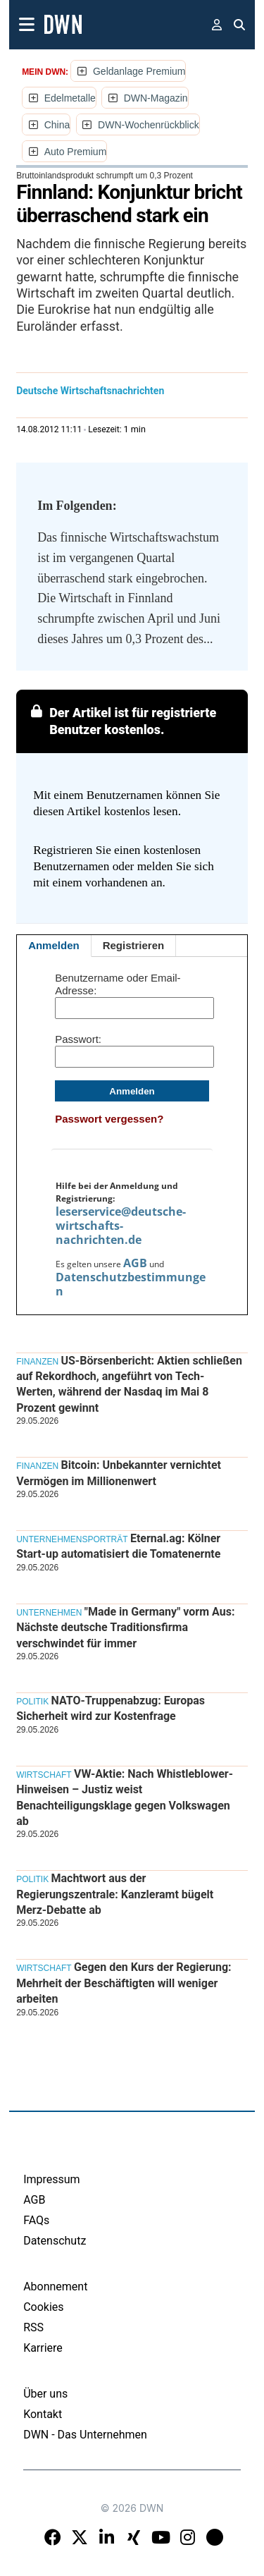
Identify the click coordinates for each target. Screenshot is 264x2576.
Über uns (45, 2393)
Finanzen (37, 1362)
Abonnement (55, 2286)
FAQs (36, 2220)
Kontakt (42, 2414)
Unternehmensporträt (71, 1539)
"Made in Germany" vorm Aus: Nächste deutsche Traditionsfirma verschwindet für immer (125, 1627)
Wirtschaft (43, 1775)
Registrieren (134, 945)
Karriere (43, 2348)
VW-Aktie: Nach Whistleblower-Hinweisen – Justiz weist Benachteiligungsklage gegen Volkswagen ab (124, 1797)
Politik (32, 1702)
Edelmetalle (70, 98)
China (57, 124)
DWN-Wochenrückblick (148, 124)
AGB (135, 1263)
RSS (33, 2327)
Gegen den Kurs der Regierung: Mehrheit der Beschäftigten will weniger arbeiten (124, 1983)
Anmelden (54, 945)
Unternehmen (49, 1613)
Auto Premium (75, 151)
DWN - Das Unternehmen (85, 2434)
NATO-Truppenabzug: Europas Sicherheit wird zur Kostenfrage (110, 1708)
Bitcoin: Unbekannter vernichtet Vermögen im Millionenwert (118, 1472)
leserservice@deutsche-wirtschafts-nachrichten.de (121, 1225)
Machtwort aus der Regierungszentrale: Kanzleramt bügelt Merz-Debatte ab (114, 1894)
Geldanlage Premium (139, 71)
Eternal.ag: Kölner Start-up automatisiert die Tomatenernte (118, 1546)
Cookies (43, 2307)
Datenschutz (54, 2240)
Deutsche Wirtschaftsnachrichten (90, 390)
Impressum (51, 2179)
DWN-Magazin (156, 98)
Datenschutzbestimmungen (131, 1284)
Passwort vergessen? (109, 1119)
